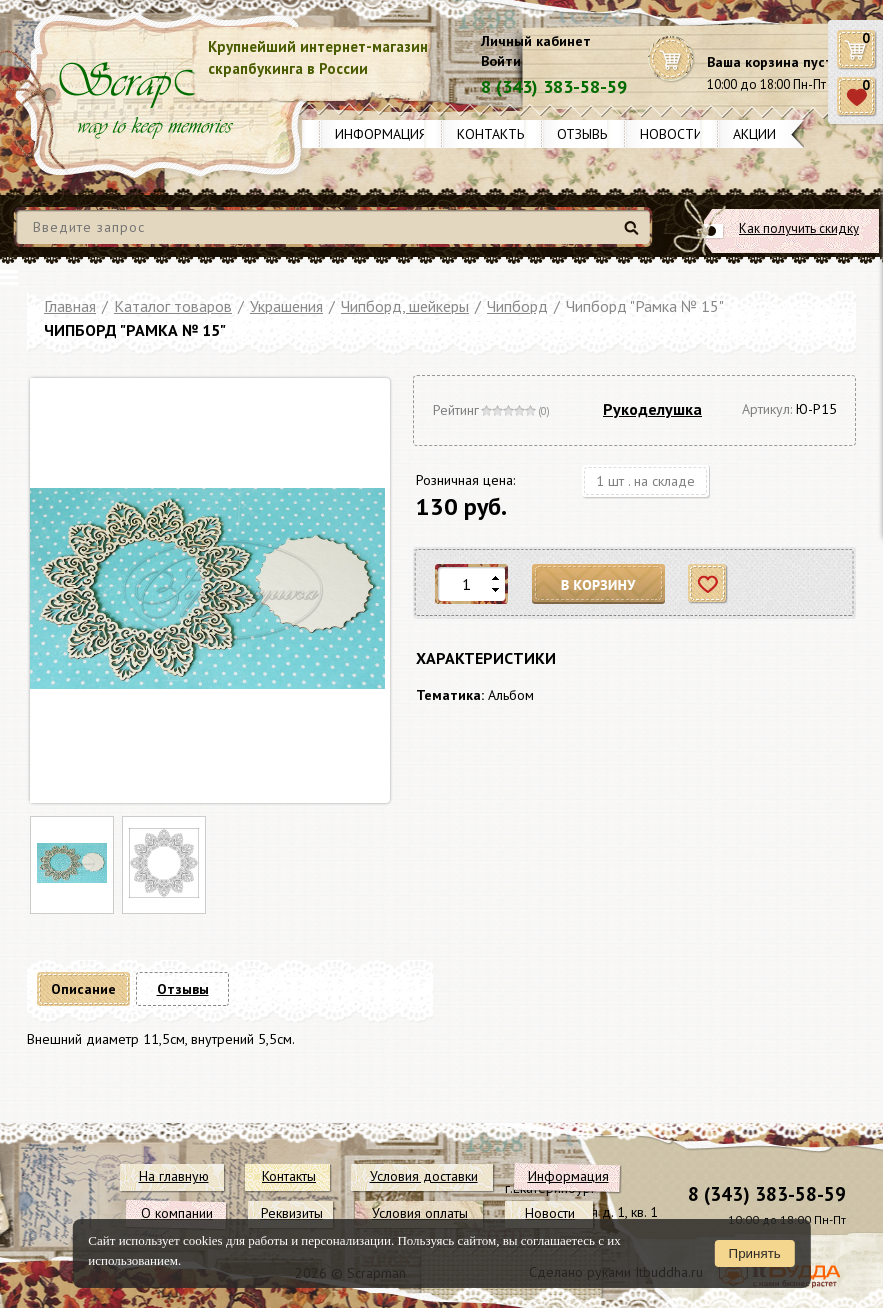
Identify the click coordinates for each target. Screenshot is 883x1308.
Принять (755, 1253)
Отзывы (583, 134)
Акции (754, 134)
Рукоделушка (652, 409)
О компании (177, 1213)
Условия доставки (424, 1176)
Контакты (492, 134)
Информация (381, 134)
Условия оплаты (420, 1213)
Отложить (708, 584)
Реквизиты (292, 1213)
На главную (174, 1176)
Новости (671, 134)
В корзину (599, 584)
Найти (634, 235)
